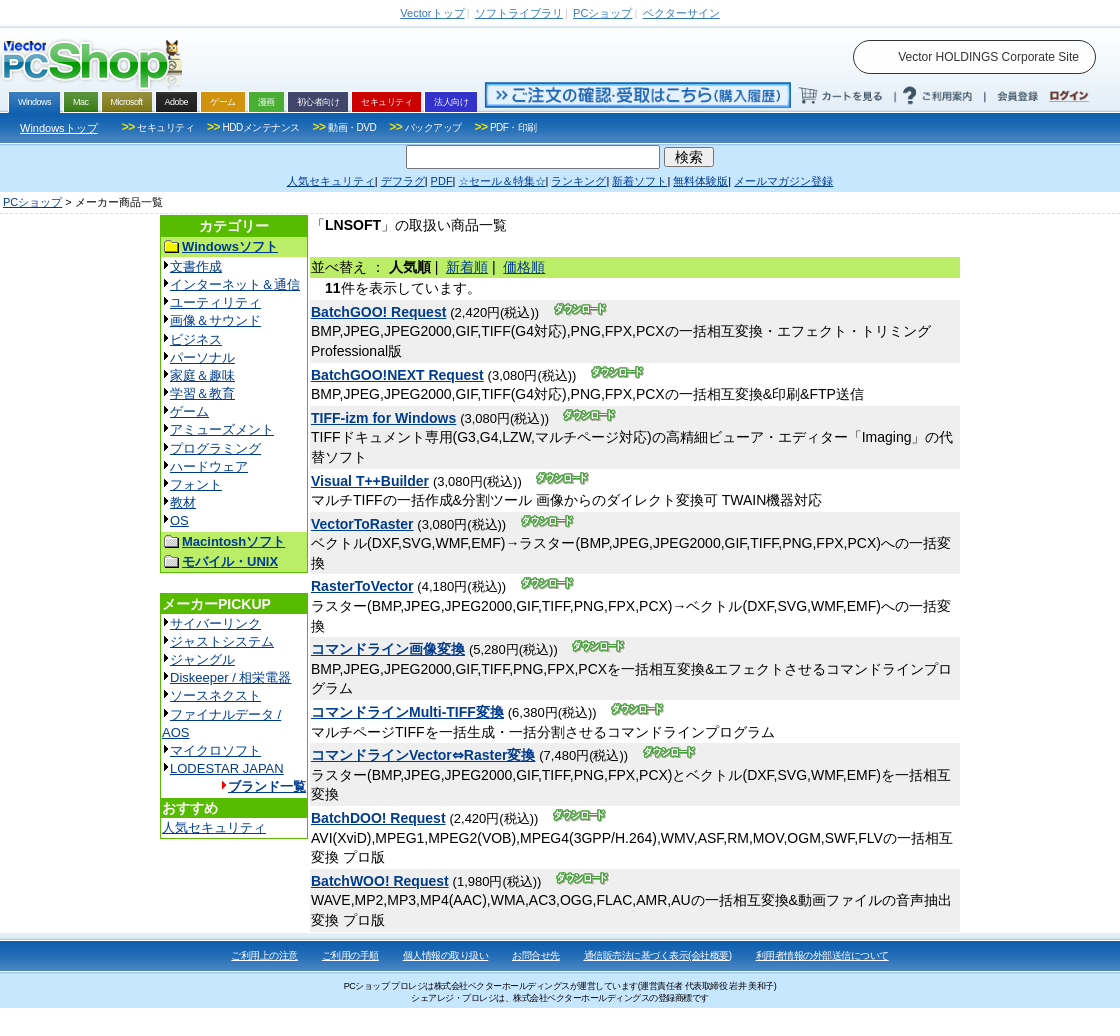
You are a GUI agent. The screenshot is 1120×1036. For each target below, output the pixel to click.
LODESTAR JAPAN (227, 768)
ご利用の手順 (350, 955)
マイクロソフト (215, 750)
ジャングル (202, 659)
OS (179, 520)
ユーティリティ (215, 302)
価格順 (524, 267)
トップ (432, 13)
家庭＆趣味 (202, 375)
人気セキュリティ (214, 827)
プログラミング (215, 448)
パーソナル (202, 357)
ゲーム (189, 411)
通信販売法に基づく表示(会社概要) (658, 955)
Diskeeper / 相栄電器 (230, 677)
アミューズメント (222, 429)
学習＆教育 (202, 393)
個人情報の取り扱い (446, 955)
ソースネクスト (215, 695)
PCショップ (32, 202)
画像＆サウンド (215, 320)
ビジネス (196, 339)
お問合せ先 (536, 955)
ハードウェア (209, 466)
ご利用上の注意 (264, 955)
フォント (196, 484)
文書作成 (196, 266)
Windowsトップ (59, 128)
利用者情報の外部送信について (822, 955)
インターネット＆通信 (235, 284)
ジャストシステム (222, 641)
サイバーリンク (215, 623)
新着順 (467, 267)
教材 (183, 502)
